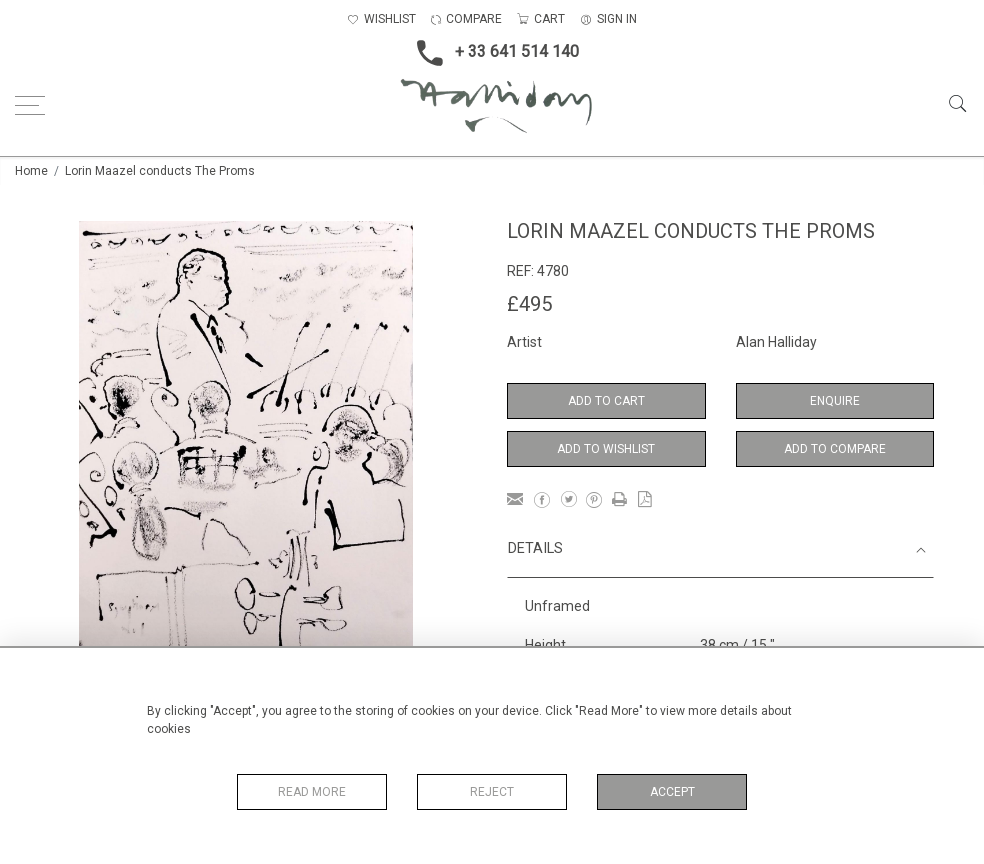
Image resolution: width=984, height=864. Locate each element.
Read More (312, 792)
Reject (492, 792)
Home (31, 171)
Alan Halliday (776, 342)
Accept (672, 792)
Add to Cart (606, 401)
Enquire (835, 401)
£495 (529, 304)
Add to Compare (835, 449)
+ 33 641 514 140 (492, 53)
